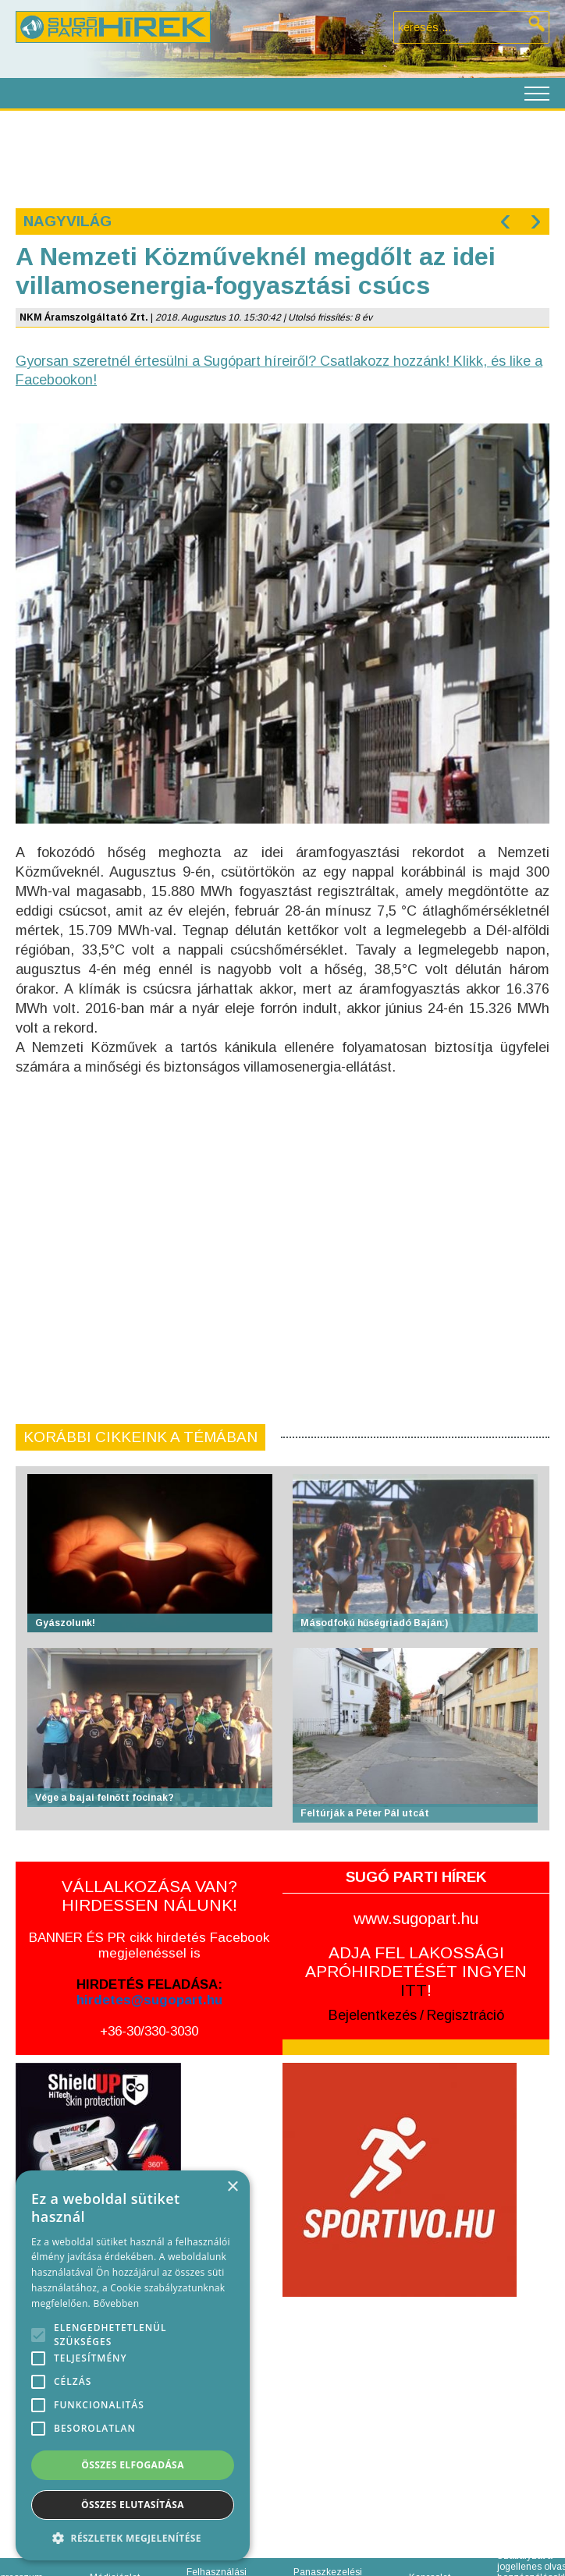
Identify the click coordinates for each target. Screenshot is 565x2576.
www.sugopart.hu (416, 1918)
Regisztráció (465, 2015)
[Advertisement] (272, 157)
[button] (132, 2537)
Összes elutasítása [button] (132, 2504)
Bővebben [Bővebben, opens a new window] (116, 2303)
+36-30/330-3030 (149, 2031)
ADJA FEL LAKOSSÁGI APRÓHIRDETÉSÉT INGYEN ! (416, 1971)
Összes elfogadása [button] (132, 2464)
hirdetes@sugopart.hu (149, 2000)
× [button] (232, 2187)
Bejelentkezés (373, 2015)
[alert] (133, 2365)
